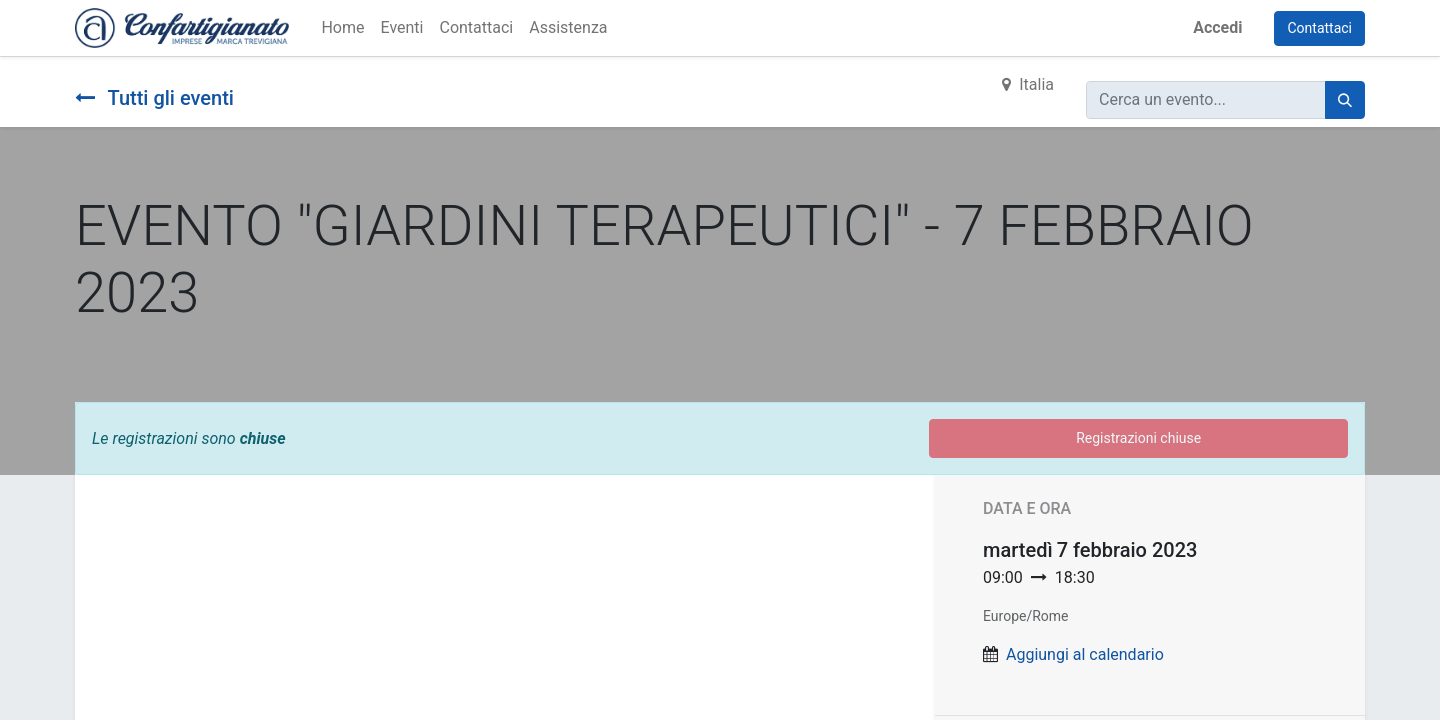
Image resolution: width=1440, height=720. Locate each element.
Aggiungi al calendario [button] (1085, 654)
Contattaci (1319, 28)
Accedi (1217, 27)
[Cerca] (1345, 100)
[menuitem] (342, 28)
